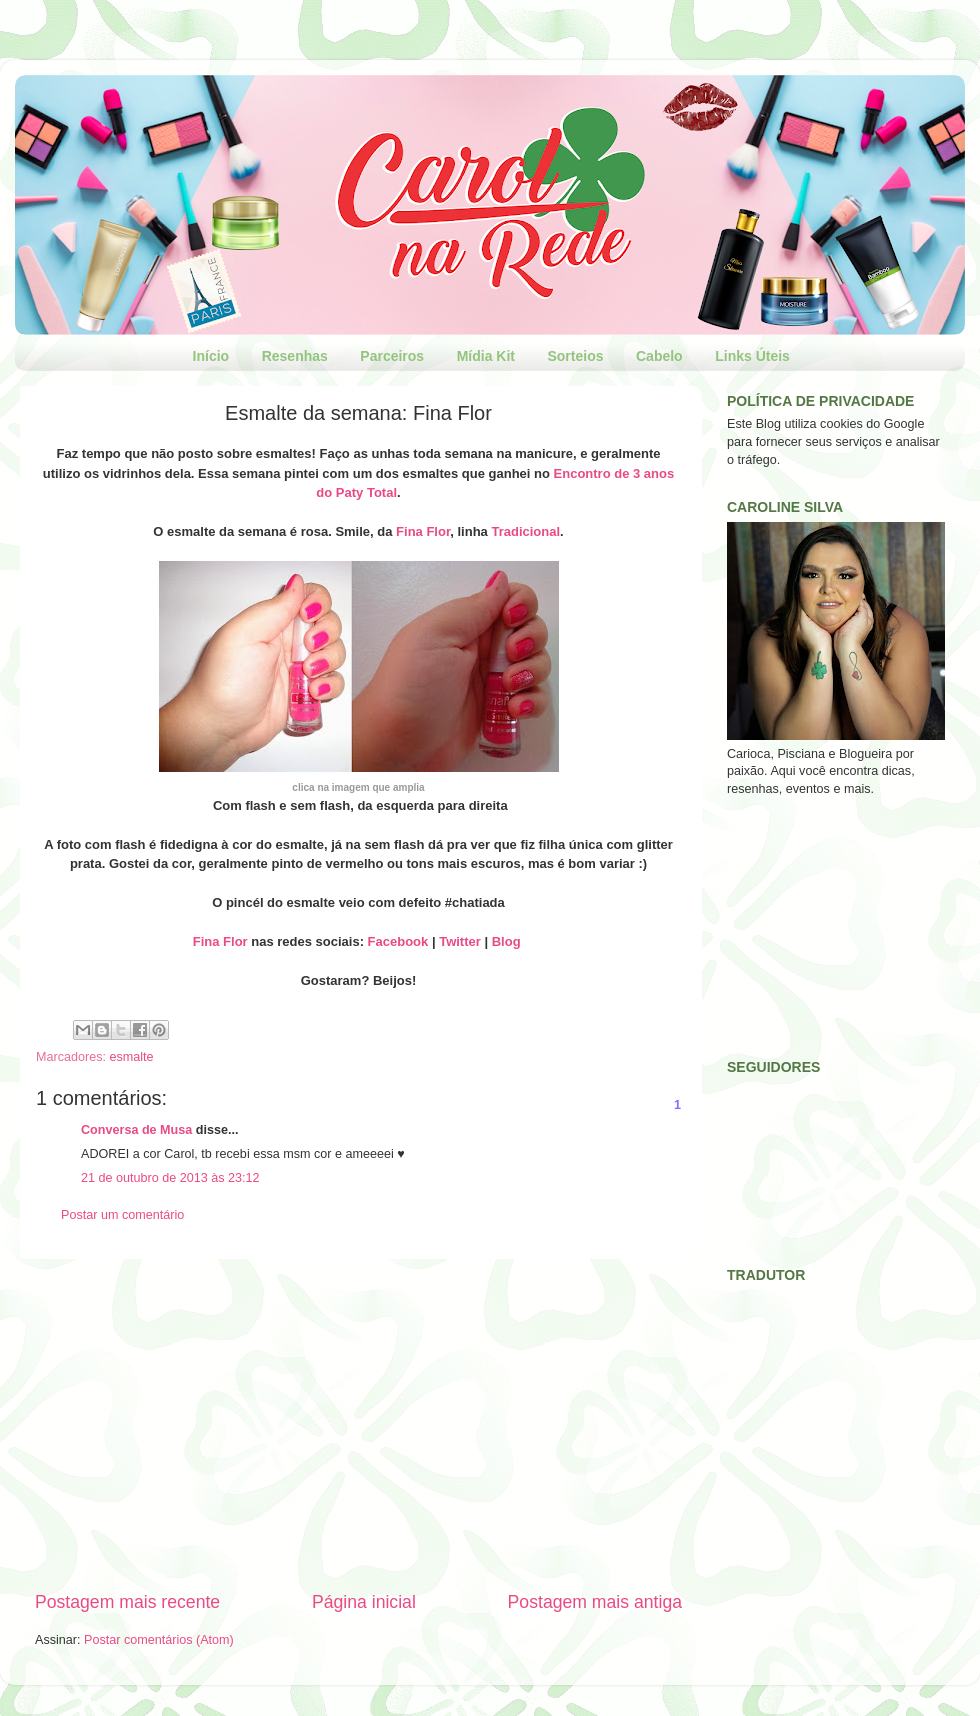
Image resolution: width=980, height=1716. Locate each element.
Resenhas (295, 356)
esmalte (132, 1057)
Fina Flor (423, 531)
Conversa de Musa (136, 1130)
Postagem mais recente (127, 1602)
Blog (506, 941)
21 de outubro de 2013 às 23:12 (170, 1178)
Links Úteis (752, 356)
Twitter (460, 941)
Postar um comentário (122, 1215)
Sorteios (575, 356)
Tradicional (525, 531)
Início (211, 356)
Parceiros (392, 356)
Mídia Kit (486, 356)
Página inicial (364, 1602)
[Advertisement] (358, 1424)
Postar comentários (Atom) (159, 1640)
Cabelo (659, 356)
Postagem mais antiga (595, 1602)
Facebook (398, 941)
